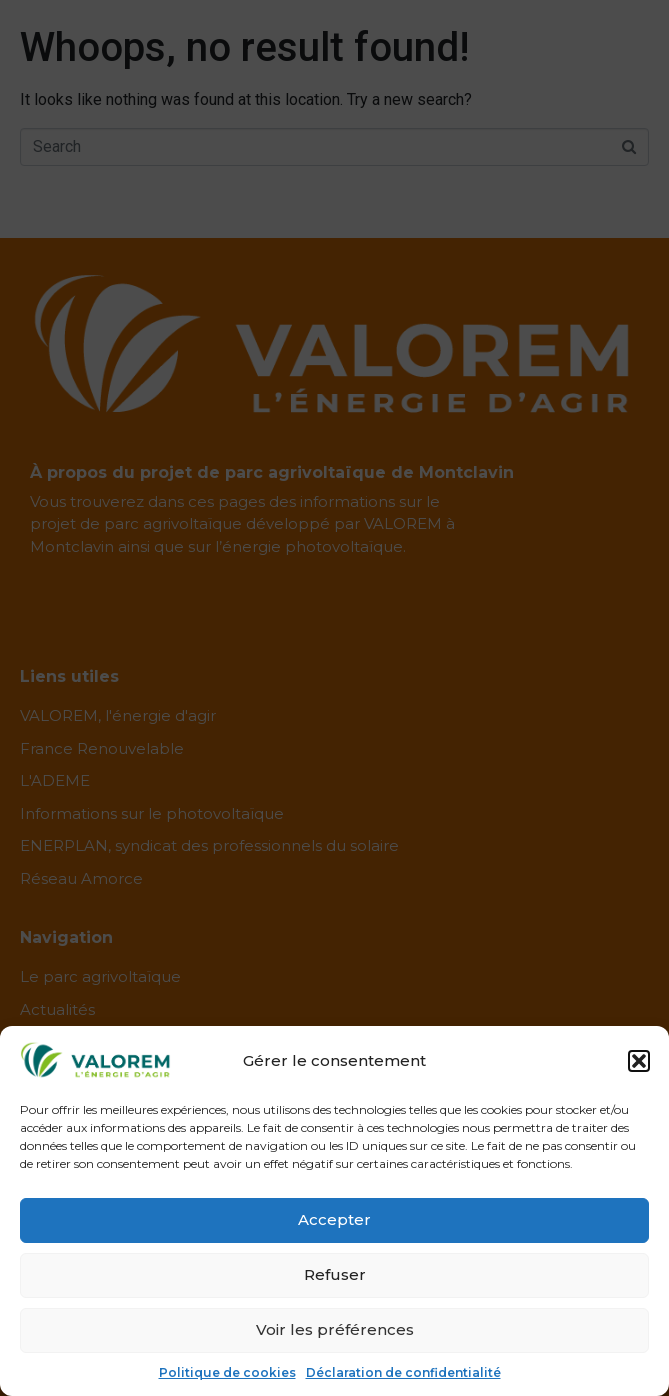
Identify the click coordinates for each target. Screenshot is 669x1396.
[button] (639, 1061)
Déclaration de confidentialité (403, 1372)
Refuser (335, 1274)
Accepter (334, 1219)
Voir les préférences (335, 1329)
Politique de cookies (227, 1372)
